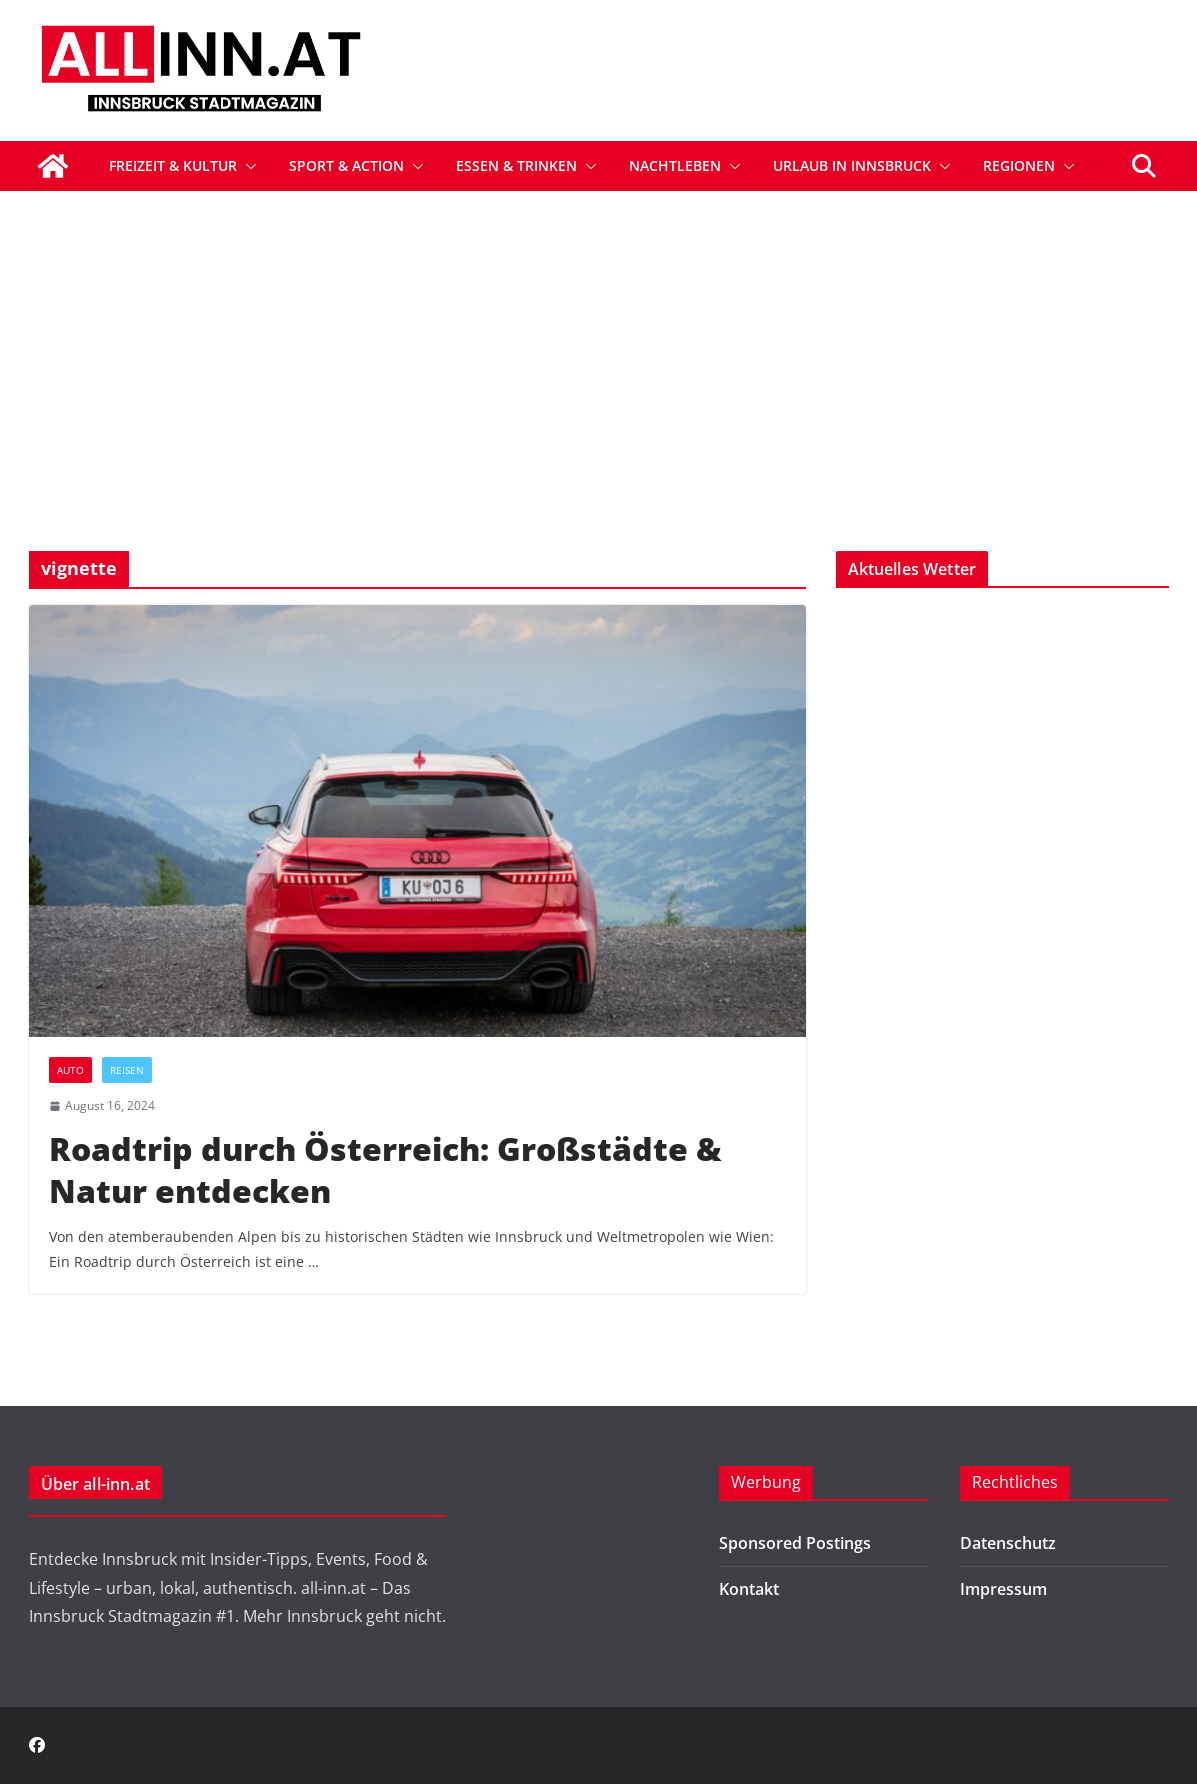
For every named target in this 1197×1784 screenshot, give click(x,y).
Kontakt (749, 1589)
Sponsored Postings (795, 1543)
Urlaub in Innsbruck (852, 165)
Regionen (1019, 165)
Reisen (127, 1070)
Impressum (1003, 1589)
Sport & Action (346, 165)
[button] (247, 166)
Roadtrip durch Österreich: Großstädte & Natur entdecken (385, 1169)
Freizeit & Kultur (173, 165)
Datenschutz (1008, 1543)
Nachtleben (675, 165)
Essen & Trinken (516, 165)
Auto (70, 1070)
